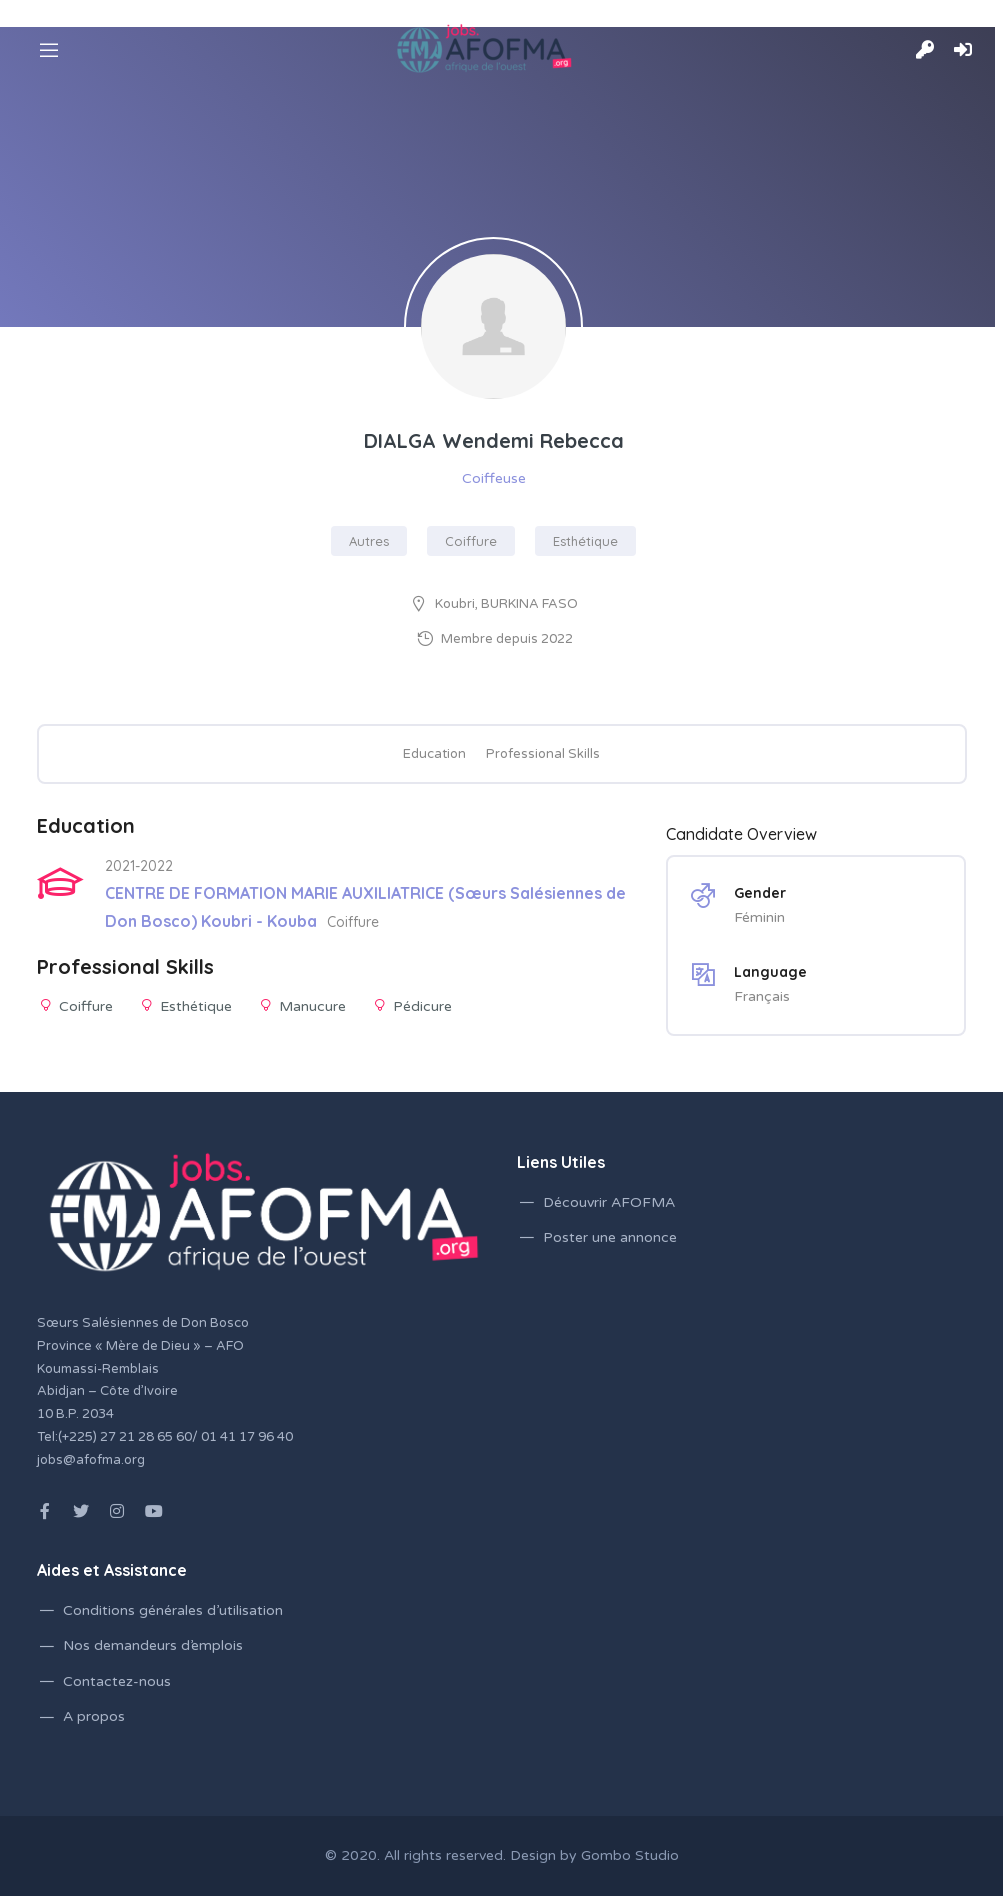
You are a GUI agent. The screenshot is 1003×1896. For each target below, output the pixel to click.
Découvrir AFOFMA (609, 1202)
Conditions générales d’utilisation (173, 1610)
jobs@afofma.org (91, 1460)
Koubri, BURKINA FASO (506, 604)
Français (762, 996)
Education (434, 754)
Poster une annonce (610, 1237)
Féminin (759, 917)
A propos (94, 1716)
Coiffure (471, 541)
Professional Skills (543, 754)
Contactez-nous (117, 1681)
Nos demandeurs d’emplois (153, 1645)
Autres (369, 541)
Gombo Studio (630, 1855)
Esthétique (585, 541)
